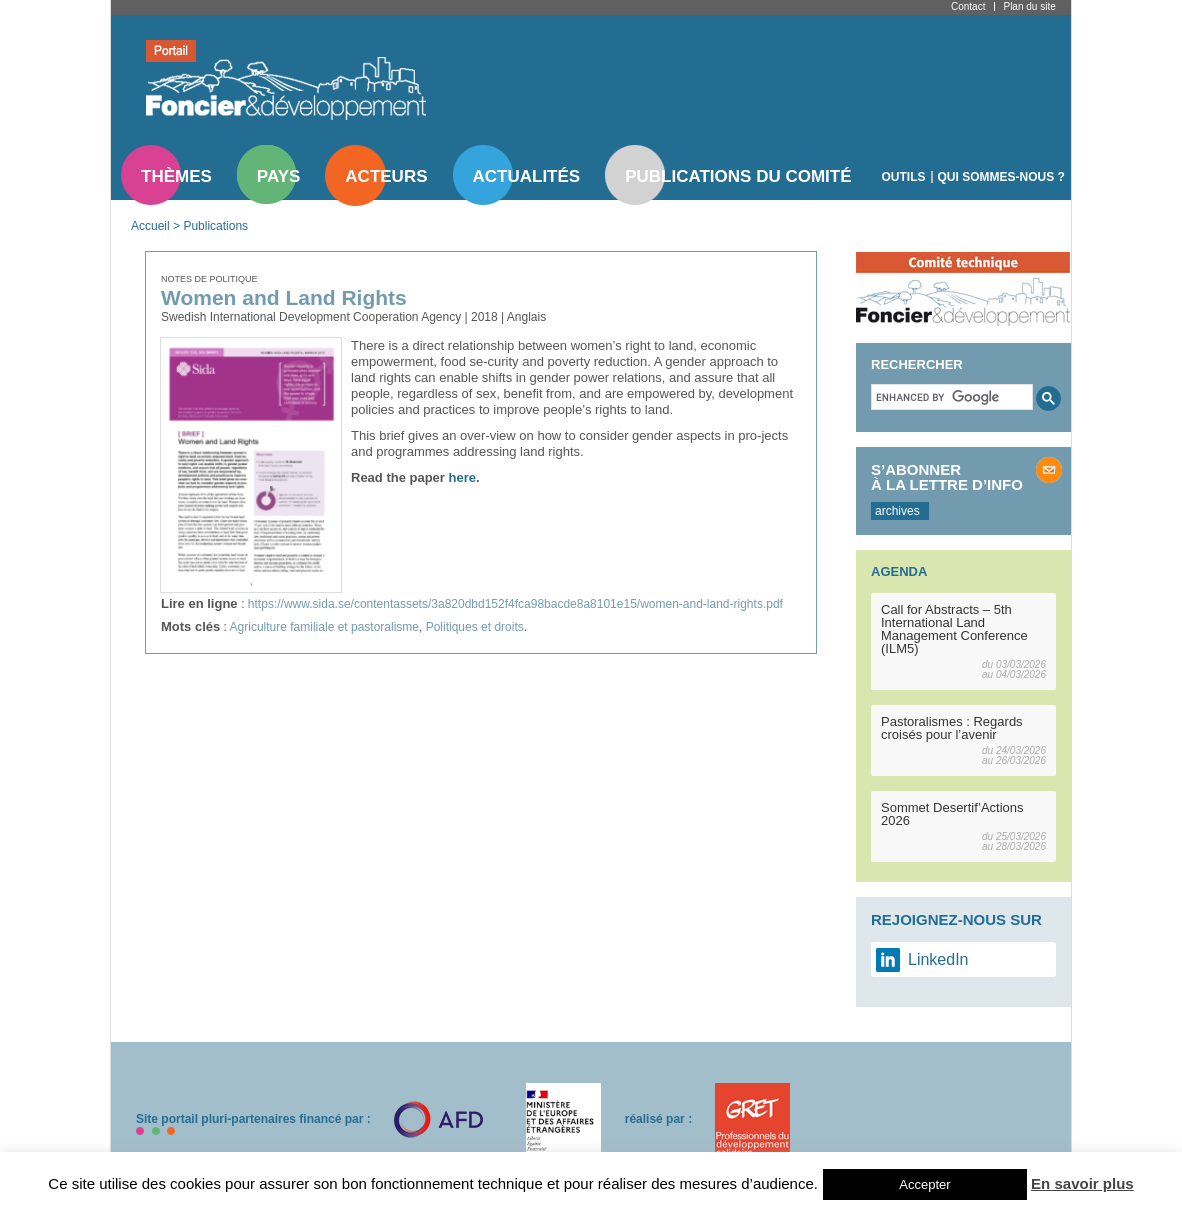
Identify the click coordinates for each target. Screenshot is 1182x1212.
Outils (904, 177)
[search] (950, 397)
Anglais (526, 317)
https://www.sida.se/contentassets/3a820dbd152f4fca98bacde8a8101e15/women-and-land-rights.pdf (515, 604)
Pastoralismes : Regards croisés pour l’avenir (952, 728)
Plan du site (1029, 6)
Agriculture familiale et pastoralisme (324, 627)
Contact (968, 6)
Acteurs (386, 176)
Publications (215, 226)
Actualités (527, 176)
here (462, 477)
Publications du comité (738, 176)
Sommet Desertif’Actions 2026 (952, 814)
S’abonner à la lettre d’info (947, 477)
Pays (278, 176)
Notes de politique (209, 279)
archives (897, 511)
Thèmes (176, 176)
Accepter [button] (924, 1184)
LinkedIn (938, 959)
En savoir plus (1082, 1183)
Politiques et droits (475, 627)
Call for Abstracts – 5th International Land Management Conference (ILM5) (954, 629)
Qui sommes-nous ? (1001, 177)
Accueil (150, 226)
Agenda (899, 571)
